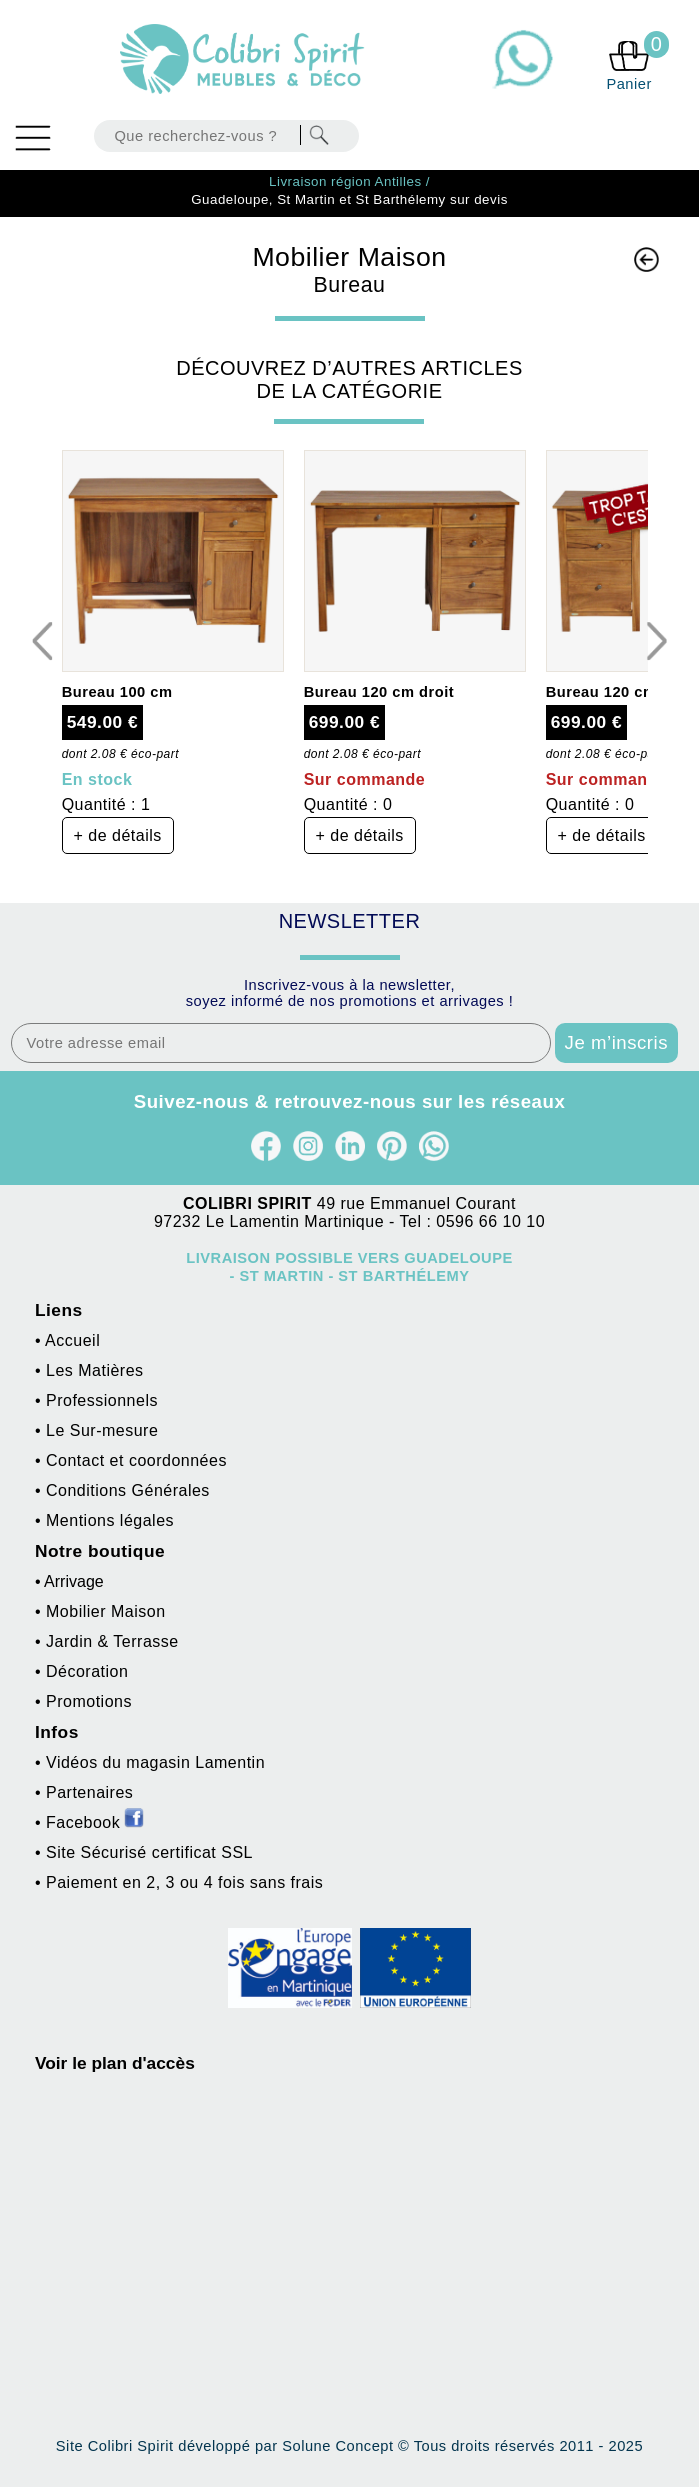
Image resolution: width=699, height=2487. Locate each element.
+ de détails (118, 835)
